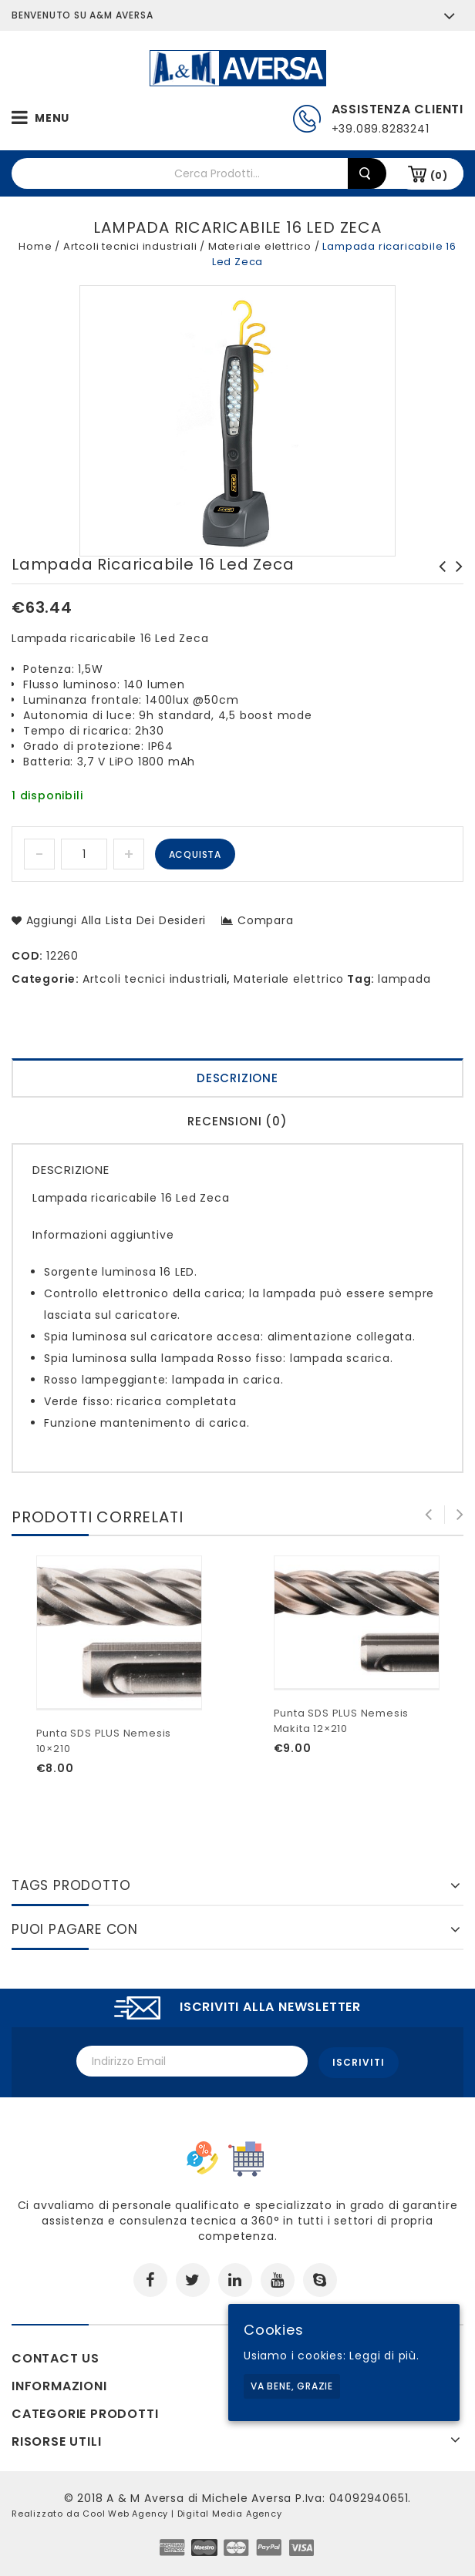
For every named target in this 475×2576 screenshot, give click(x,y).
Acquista (195, 854)
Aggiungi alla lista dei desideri (114, 920)
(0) (439, 175)
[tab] (237, 1079)
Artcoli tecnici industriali (130, 246)
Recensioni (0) (237, 1121)
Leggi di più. (384, 2355)
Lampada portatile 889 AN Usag (454, 582)
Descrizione (237, 1078)
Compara (266, 920)
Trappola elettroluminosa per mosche (438, 582)
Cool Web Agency (125, 2511)
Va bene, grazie (292, 2386)
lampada (404, 979)
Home (35, 246)
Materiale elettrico (260, 246)
